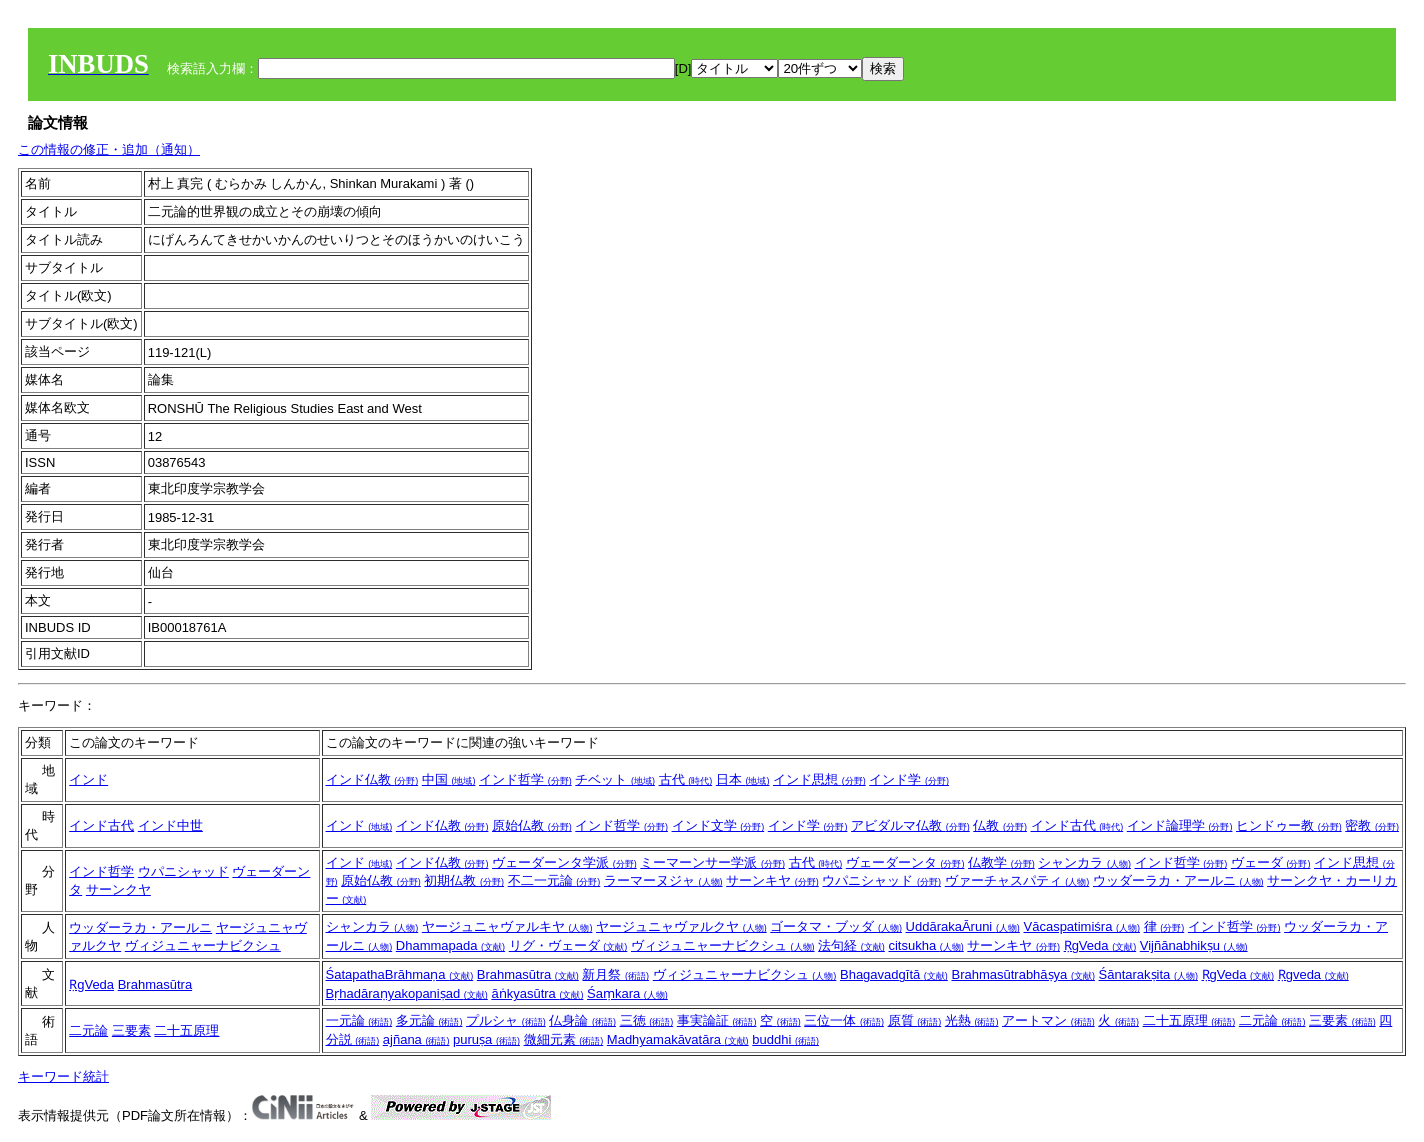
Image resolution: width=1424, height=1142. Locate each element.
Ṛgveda (1313, 974)
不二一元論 (554, 880)
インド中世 (170, 825)
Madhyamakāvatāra (678, 1039)
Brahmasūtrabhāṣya (1022, 974)
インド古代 (101, 825)
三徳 (647, 1020)
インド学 (909, 779)
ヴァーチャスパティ (1017, 880)
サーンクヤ (118, 889)
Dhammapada (450, 945)
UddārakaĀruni (963, 926)
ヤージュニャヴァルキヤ (507, 926)
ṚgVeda (1100, 945)
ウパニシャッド (183, 871)
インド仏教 (372, 779)
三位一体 (844, 1020)
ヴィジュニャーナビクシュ (203, 945)
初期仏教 (464, 880)
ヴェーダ (1271, 862)
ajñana (416, 1039)
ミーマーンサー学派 (712, 862)
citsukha (925, 945)
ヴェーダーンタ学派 (564, 862)
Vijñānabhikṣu (1194, 945)
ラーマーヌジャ (663, 880)
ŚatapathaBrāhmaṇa (400, 974)
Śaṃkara (627, 993)
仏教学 (1001, 862)
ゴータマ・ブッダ (836, 926)
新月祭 (615, 974)
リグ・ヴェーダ (568, 945)
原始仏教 (532, 825)
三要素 (131, 1030)
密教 (1372, 825)
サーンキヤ (772, 880)
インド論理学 (1180, 825)
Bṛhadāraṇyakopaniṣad (407, 993)
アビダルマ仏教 (910, 825)
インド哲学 (525, 779)
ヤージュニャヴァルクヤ (681, 926)
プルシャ (506, 1020)
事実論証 (717, 1020)
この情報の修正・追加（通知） (109, 149)
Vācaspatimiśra (1082, 926)
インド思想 (819, 779)
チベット (615, 779)
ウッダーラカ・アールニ (1178, 880)
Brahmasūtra (155, 984)
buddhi (785, 1039)
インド (88, 779)
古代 (686, 779)
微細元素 (564, 1039)
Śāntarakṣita (1148, 974)
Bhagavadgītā (894, 974)
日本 (743, 779)
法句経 (851, 945)
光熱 (972, 1020)
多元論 (429, 1020)
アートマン (1048, 1020)
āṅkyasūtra (537, 993)
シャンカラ (1084, 862)
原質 (915, 1020)
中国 (449, 779)
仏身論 (582, 1020)
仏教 (1000, 825)
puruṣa (486, 1039)
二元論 (88, 1030)
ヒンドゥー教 (1289, 825)
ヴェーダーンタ (905, 862)
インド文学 (718, 825)
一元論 (359, 1020)
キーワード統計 (63, 1076)
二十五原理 (186, 1030)
